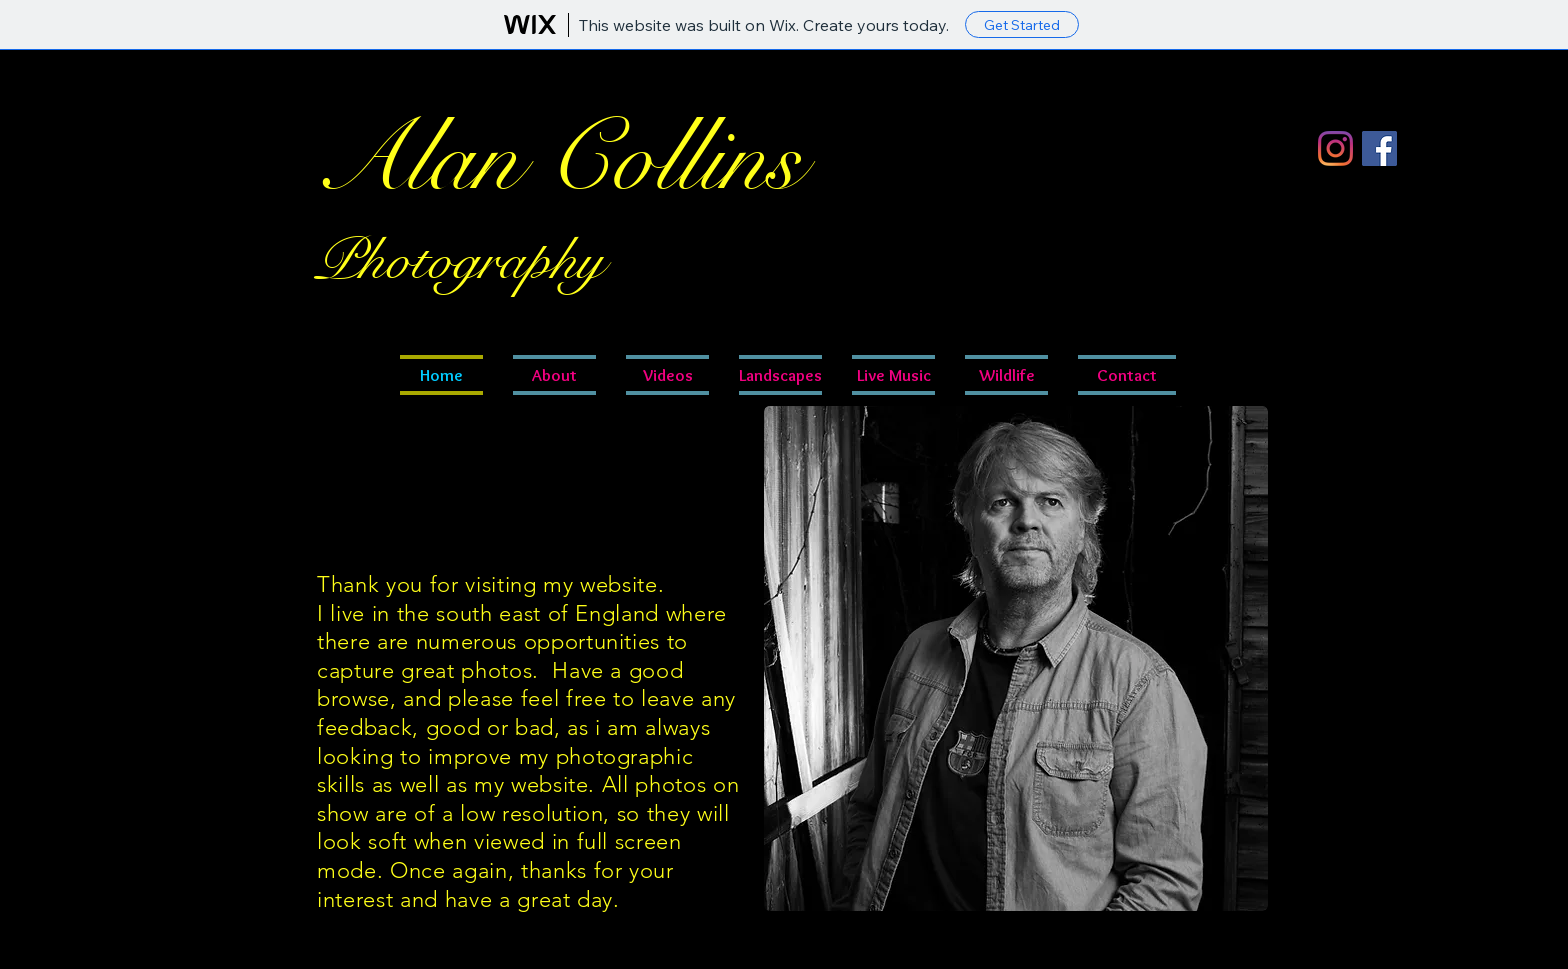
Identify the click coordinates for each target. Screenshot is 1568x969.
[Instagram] (1335, 148)
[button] (893, 375)
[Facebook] (1379, 148)
